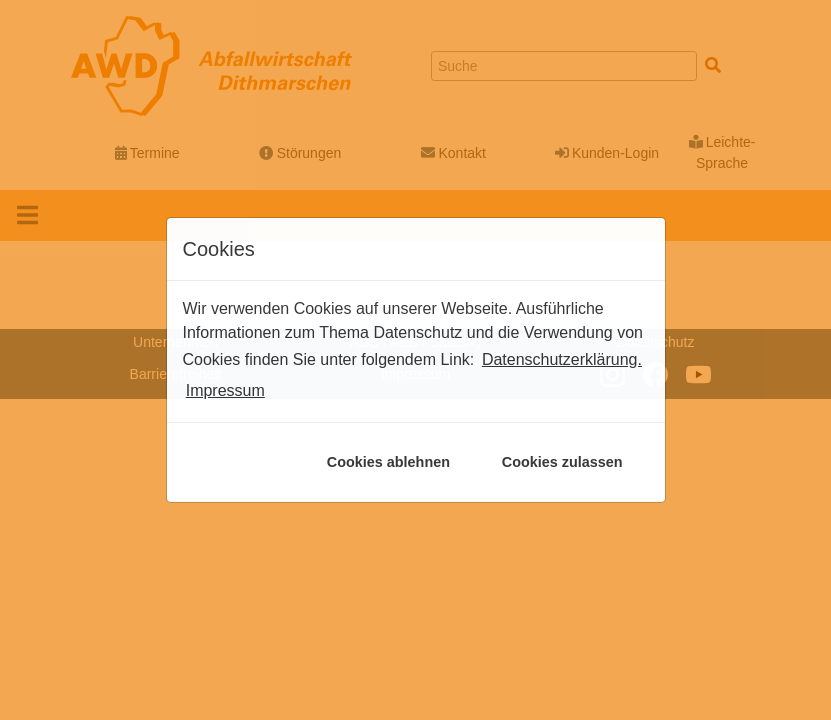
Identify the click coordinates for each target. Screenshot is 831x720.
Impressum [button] (225, 390)
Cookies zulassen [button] (562, 462)
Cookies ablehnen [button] (388, 462)
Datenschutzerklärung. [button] (562, 359)
